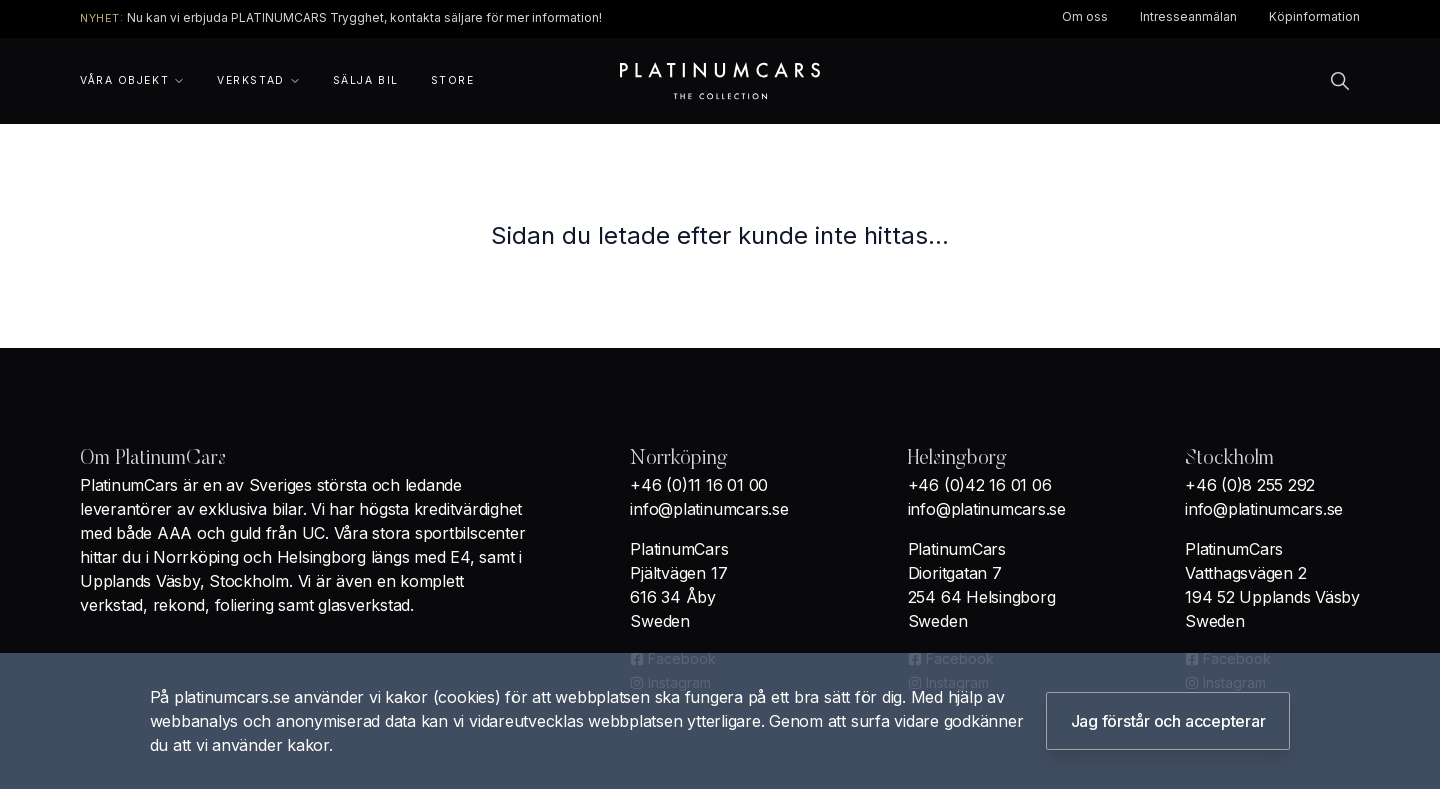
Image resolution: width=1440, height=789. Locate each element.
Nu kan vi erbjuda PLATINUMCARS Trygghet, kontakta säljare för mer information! (364, 17)
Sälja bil (366, 81)
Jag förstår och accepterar (1168, 721)
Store (453, 81)
